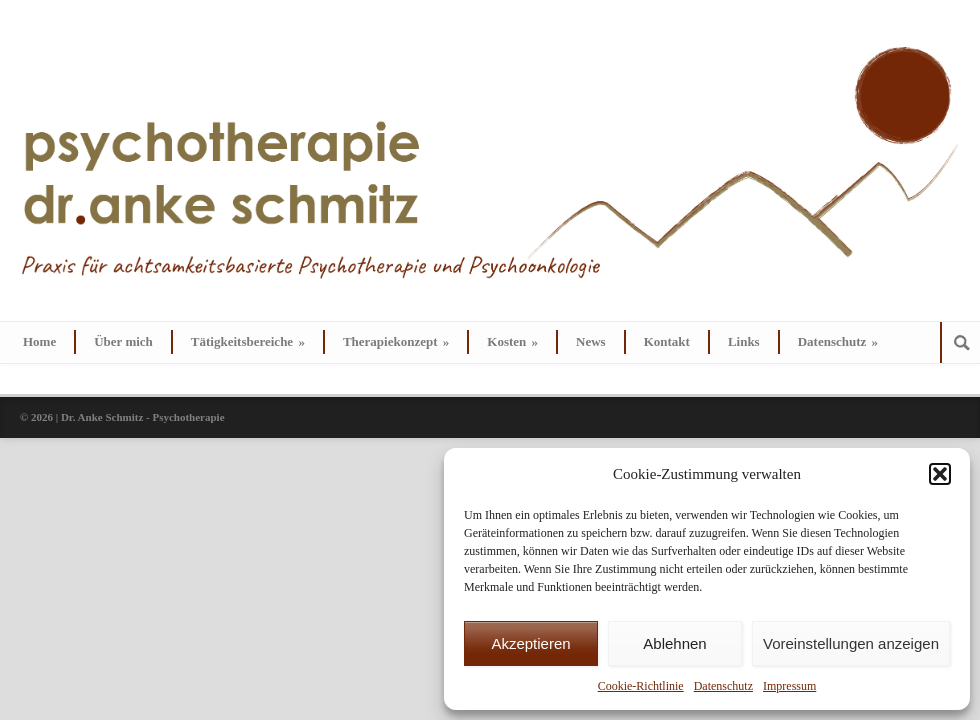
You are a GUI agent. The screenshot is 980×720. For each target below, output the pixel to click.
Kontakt (667, 341)
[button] (940, 474)
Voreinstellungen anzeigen (851, 643)
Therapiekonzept (396, 341)
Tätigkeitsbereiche (248, 341)
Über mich (123, 341)
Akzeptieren (530, 643)
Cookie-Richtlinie (641, 686)
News (591, 341)
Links (744, 341)
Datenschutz (723, 686)
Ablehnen (674, 643)
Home (39, 341)
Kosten (512, 341)
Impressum (789, 686)
